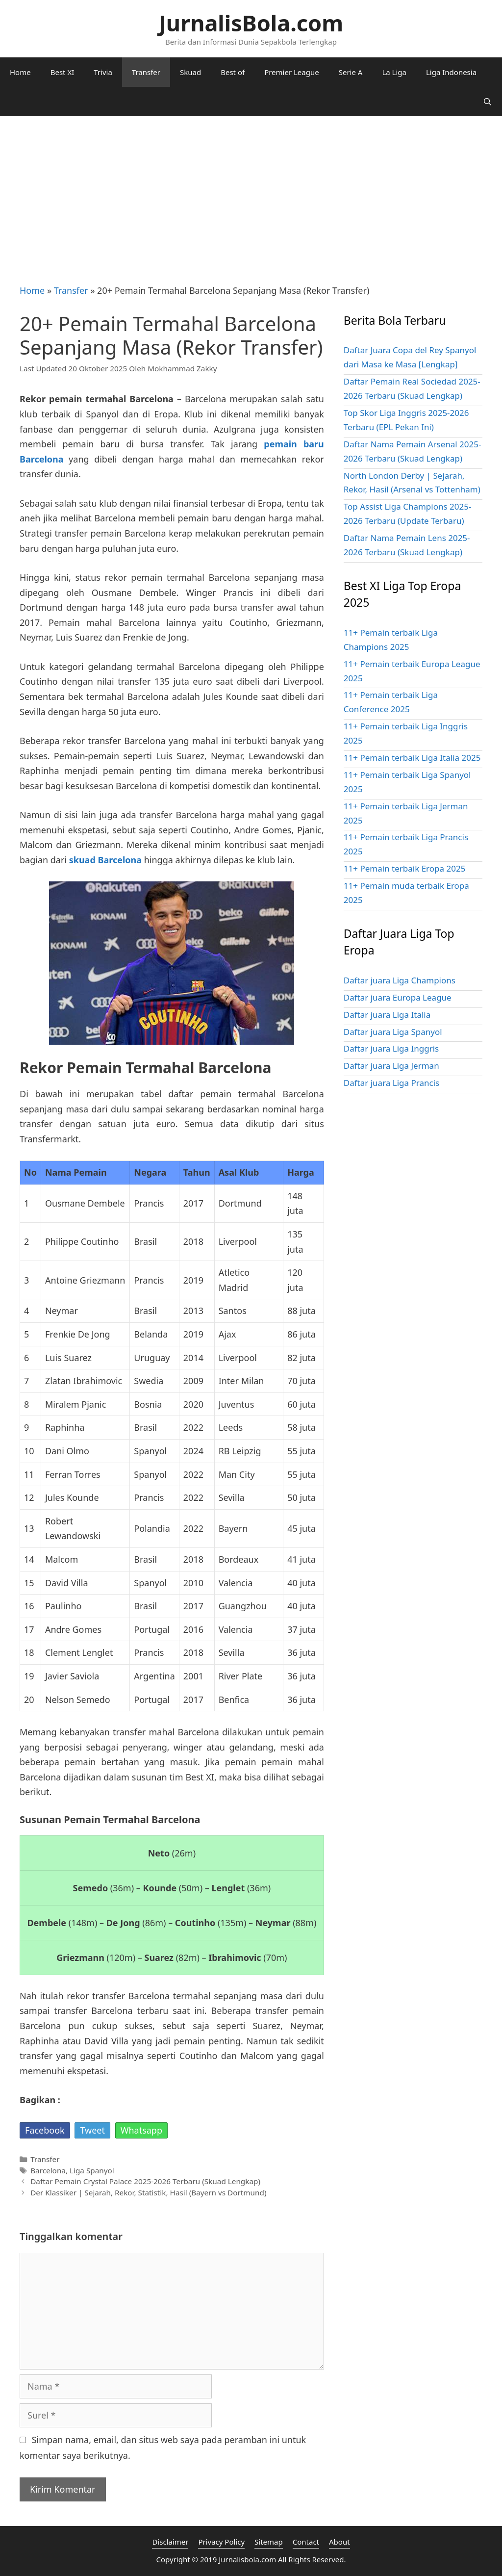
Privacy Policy (221, 2542)
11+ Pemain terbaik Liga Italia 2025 (412, 757)
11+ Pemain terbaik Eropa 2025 (405, 868)
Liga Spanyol (92, 2170)
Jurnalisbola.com (247, 2559)
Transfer (146, 72)
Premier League (291, 72)
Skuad (190, 72)
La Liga (394, 72)
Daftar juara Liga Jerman (391, 1065)
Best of (233, 72)
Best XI (62, 72)
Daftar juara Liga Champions (399, 980)
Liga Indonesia (451, 72)
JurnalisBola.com (251, 23)
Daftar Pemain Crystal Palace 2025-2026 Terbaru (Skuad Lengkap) (145, 2181)
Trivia (103, 72)
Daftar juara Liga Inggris (391, 1048)
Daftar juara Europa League (398, 997)
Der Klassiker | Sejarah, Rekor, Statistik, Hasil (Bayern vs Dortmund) (148, 2192)
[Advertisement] (251, 189)
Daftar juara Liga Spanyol (393, 1031)
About (339, 2542)
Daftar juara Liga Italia (387, 1014)
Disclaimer (170, 2542)
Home (20, 72)
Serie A (351, 72)
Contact (306, 2542)
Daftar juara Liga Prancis (391, 1082)
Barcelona (48, 2170)
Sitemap (268, 2542)
